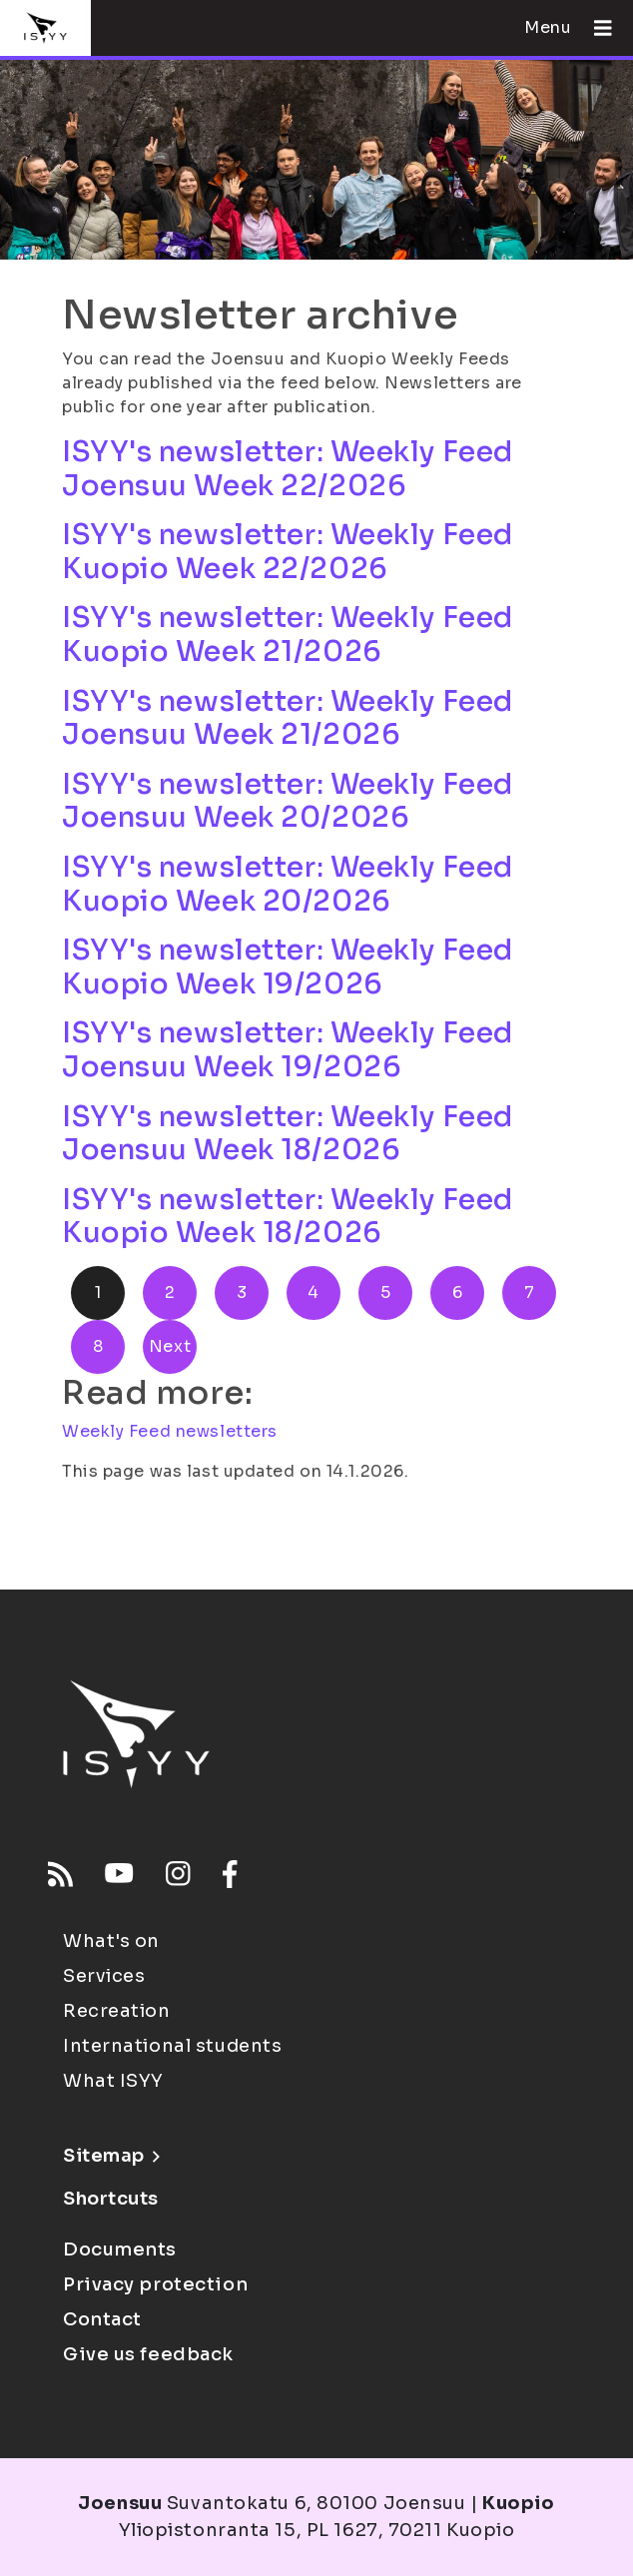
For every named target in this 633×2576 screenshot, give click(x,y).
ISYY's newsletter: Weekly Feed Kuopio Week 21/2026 (287, 634)
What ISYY (113, 2081)
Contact (102, 2319)
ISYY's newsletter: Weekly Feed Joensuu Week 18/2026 (287, 1133)
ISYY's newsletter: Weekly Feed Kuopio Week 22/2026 (287, 551)
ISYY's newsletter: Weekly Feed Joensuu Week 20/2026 (287, 801)
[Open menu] (595, 28)
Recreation (117, 2011)
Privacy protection (155, 2284)
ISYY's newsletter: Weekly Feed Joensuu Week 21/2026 (287, 718)
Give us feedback (148, 2354)
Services (104, 1976)
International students (172, 2046)
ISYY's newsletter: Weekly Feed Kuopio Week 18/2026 (287, 1216)
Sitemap (111, 2156)
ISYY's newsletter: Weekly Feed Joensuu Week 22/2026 (287, 468)
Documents (120, 2249)
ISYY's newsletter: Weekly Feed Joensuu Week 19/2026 (287, 1049)
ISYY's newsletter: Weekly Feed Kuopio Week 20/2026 (287, 884)
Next (170, 1346)
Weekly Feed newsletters (170, 1431)
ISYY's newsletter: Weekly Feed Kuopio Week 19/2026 (287, 967)
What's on (111, 1941)
